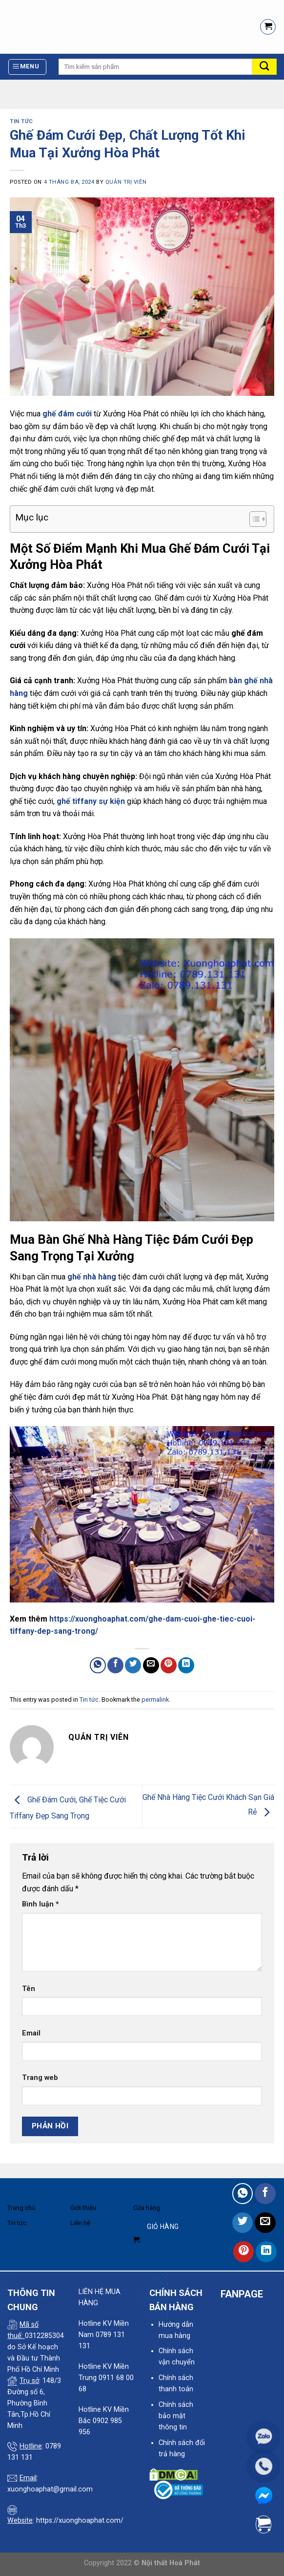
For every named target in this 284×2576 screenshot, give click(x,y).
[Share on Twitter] (133, 1665)
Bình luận (40, 1904)
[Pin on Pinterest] (169, 1665)
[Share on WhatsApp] (98, 1665)
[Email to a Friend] (151, 1665)
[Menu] (27, 67)
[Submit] (264, 67)
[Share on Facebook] (115, 1665)
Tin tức (21, 121)
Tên (28, 1989)
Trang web (40, 2078)
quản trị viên (125, 182)
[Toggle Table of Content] (253, 519)
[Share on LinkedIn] (186, 1665)
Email (31, 2033)
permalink (155, 1699)
